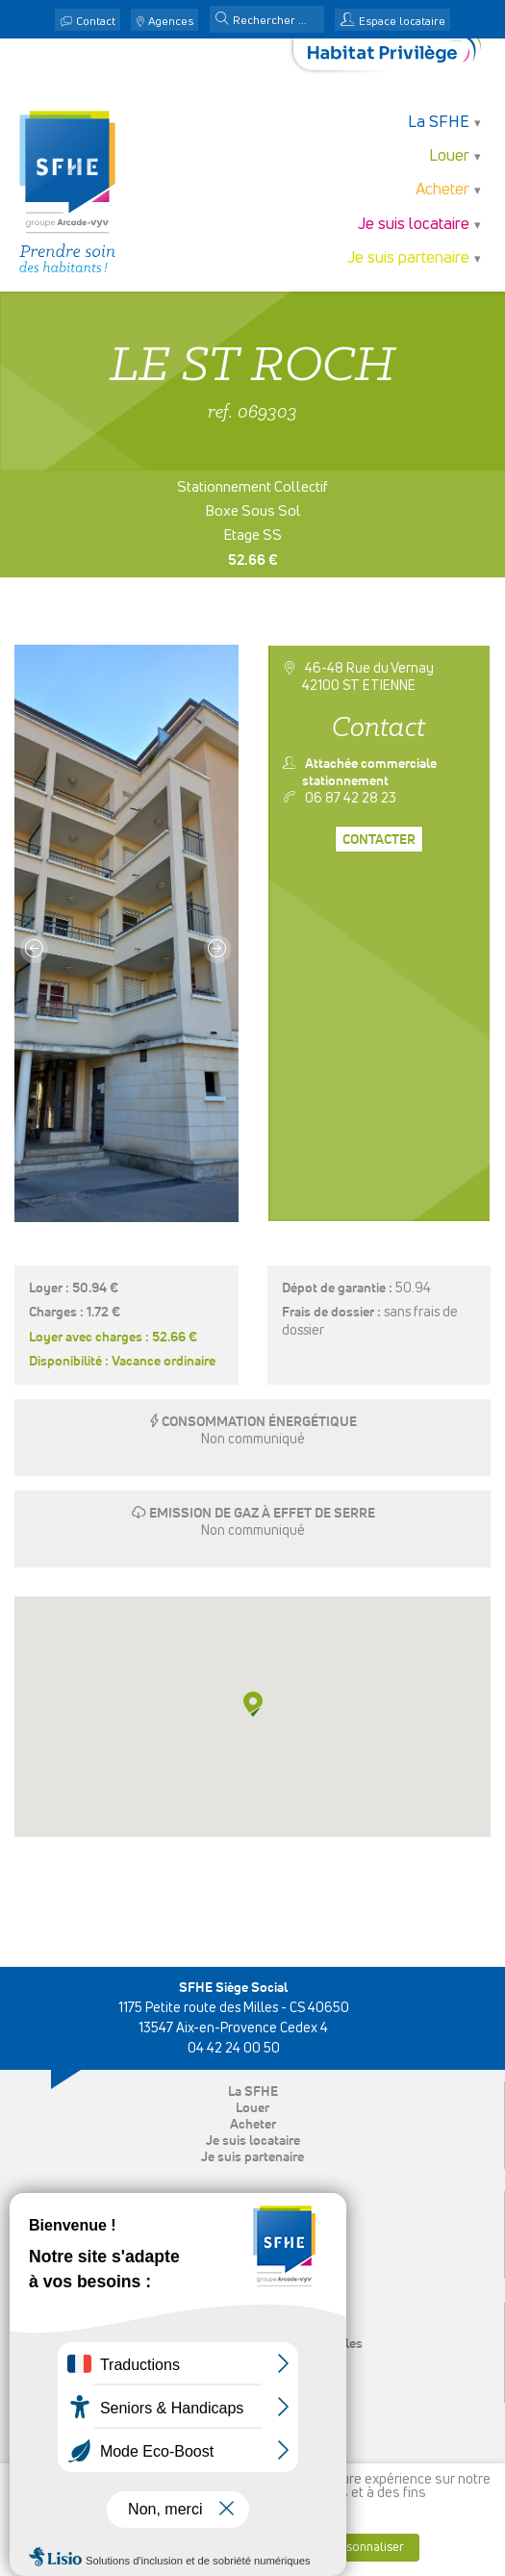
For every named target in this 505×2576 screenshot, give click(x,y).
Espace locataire (402, 22)
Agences (170, 22)
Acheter (442, 190)
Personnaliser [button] (366, 2547)
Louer (449, 156)
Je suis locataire (413, 225)
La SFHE (438, 123)
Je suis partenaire (408, 258)
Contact (95, 22)
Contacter (379, 840)
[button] (222, 20)
